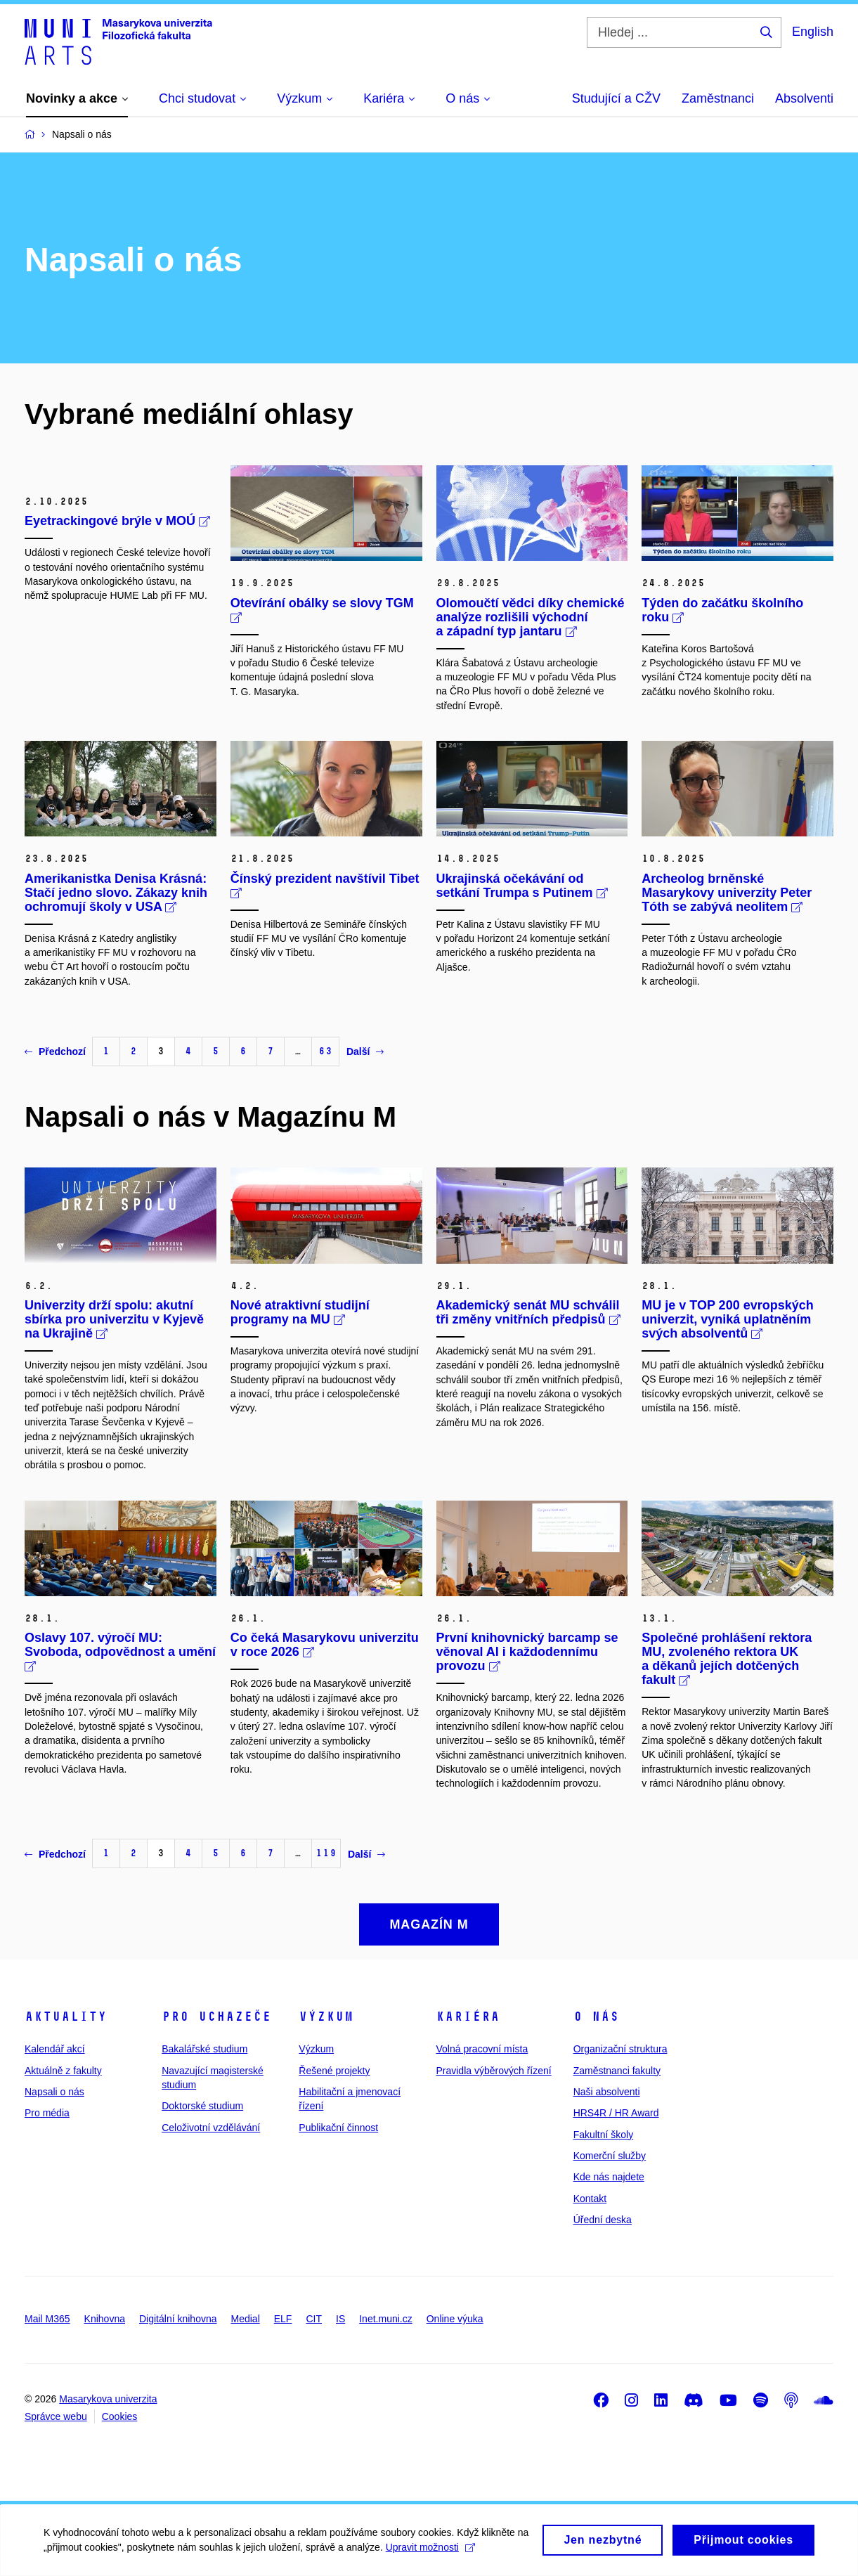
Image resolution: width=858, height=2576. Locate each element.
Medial (245, 2318)
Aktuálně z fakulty (63, 2070)
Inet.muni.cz (385, 2318)
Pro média (47, 2112)
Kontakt (589, 2198)
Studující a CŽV (616, 98)
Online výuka (455, 2318)
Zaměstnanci (718, 98)
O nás (596, 2016)
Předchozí (55, 1051)
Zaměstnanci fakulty (617, 2070)
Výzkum (326, 2016)
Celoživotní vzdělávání (211, 2127)
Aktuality (66, 2016)
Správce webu (56, 2416)
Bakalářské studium (204, 2048)
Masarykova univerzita (108, 2399)
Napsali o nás (54, 2091)
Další (365, 1051)
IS (340, 2318)
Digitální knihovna (178, 2318)
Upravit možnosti (449, 2548)
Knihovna (104, 2318)
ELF (283, 2318)
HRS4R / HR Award (616, 2112)
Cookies (120, 2416)
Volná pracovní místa (482, 2048)
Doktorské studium (202, 2105)
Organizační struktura (620, 2048)
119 (326, 1853)
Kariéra (468, 2016)
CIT (314, 2318)
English (812, 32)
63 (325, 1051)
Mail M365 (47, 2318)
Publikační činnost (338, 2127)
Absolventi (804, 98)
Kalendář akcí (55, 2048)
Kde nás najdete (608, 2176)
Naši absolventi (606, 2091)
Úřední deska (602, 2219)
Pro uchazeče (216, 2016)
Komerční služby (609, 2155)
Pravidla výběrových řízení (493, 2070)
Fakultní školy (603, 2134)
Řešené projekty (334, 2070)
